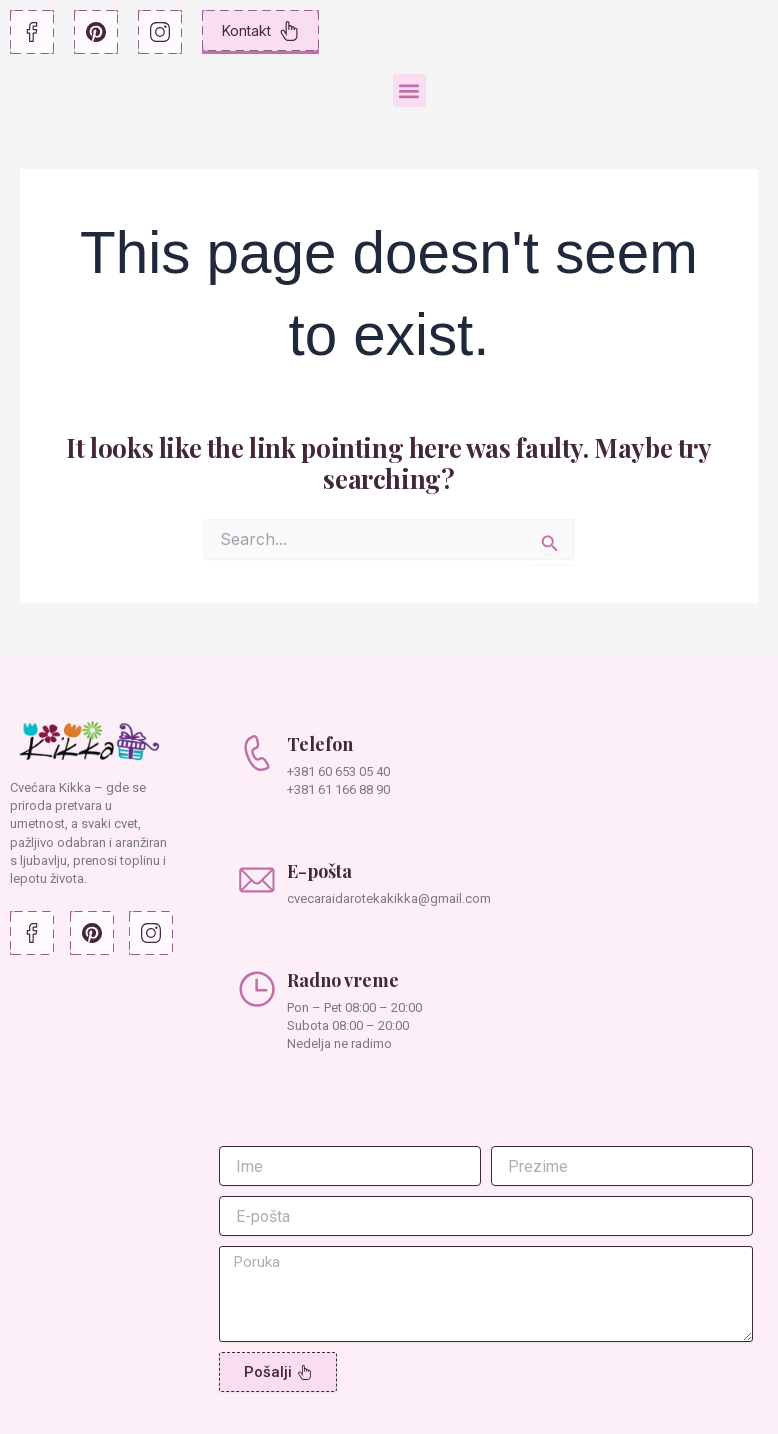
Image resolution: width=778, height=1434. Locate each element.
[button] (409, 90)
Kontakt (260, 31)
